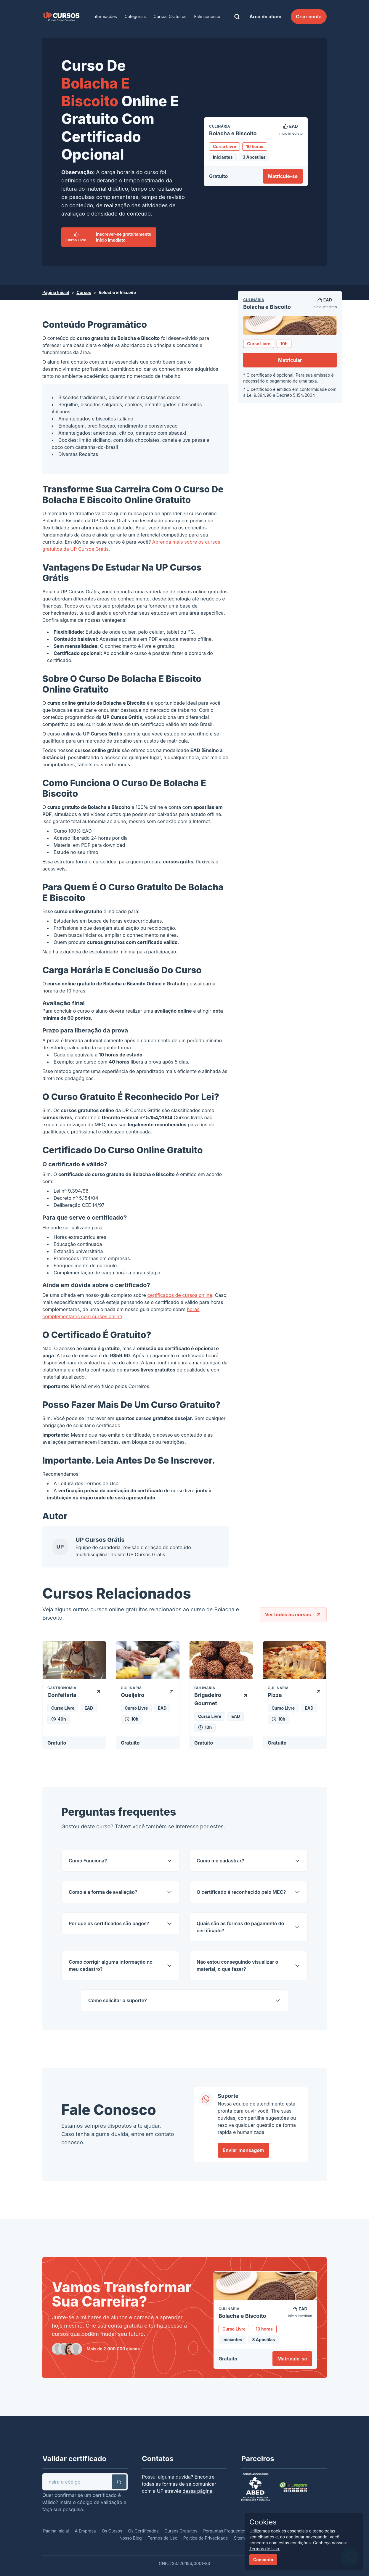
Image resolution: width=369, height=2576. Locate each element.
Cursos (83, 292)
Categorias (135, 16)
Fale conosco (207, 16)
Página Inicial (55, 292)
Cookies (263, 2522)
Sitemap (242, 2537)
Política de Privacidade (205, 2537)
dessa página (197, 2491)
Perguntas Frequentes (224, 2530)
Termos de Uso (101, 1483)
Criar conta (309, 17)
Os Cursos (112, 2530)
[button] (119, 2481)
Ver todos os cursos (293, 1615)
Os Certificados (143, 2530)
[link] (61, 17)
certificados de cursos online (179, 1295)
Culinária (253, 300)
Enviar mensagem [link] (243, 2150)
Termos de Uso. (264, 2548)
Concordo (263, 2559)
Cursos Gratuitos (170, 16)
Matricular (290, 360)
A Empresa (85, 2530)
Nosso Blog (130, 2537)
